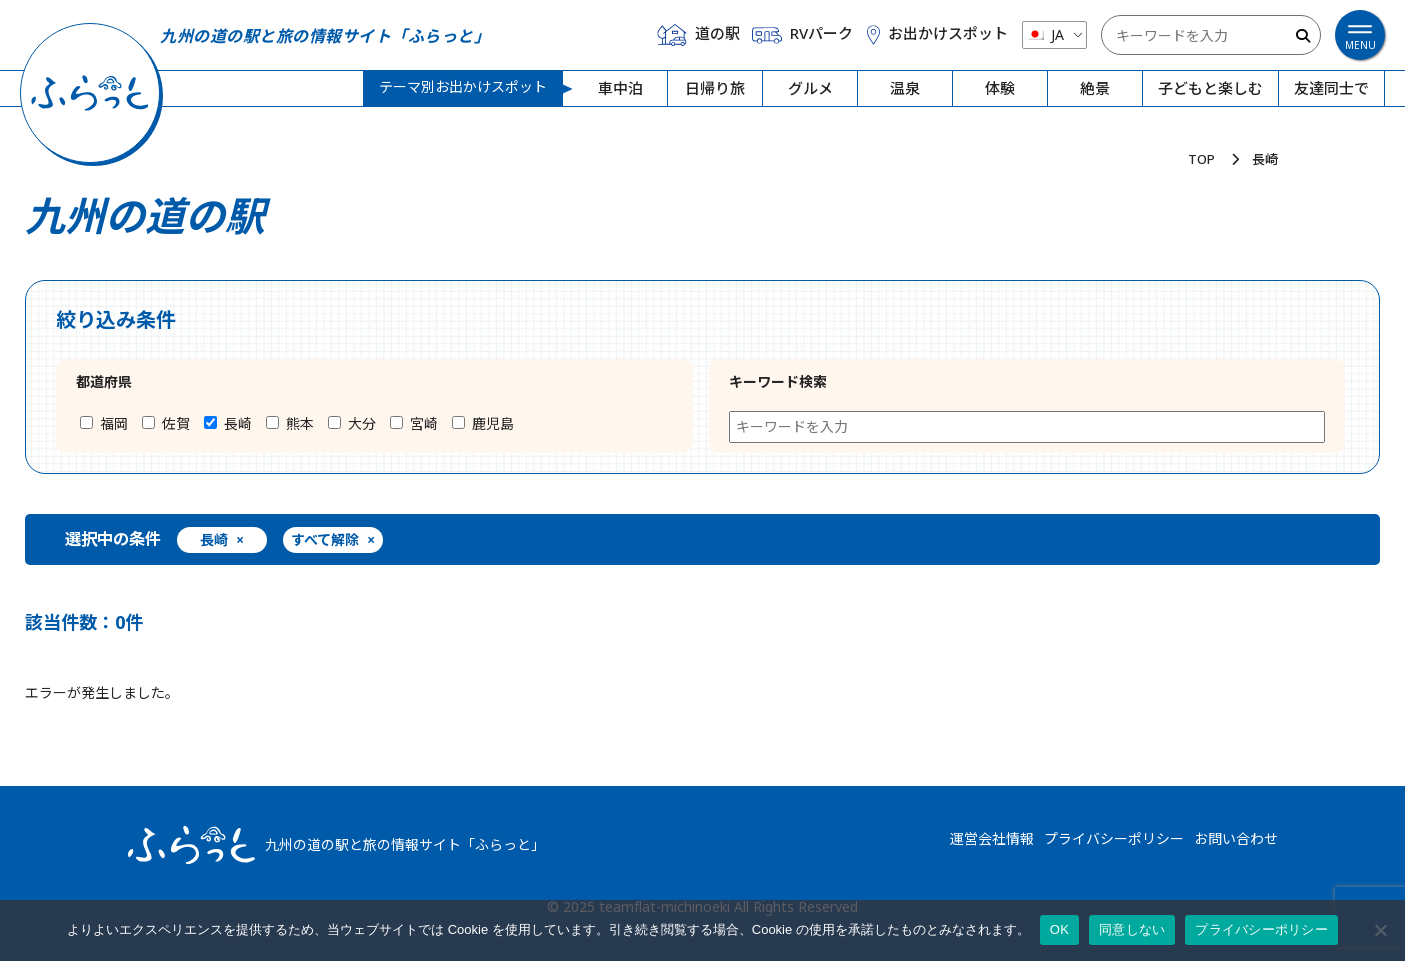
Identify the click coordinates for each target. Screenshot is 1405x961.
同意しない (1132, 929)
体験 (1000, 88)
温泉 (905, 88)
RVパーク (802, 35)
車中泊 (620, 88)
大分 (352, 423)
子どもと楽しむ (1210, 88)
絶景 (1095, 88)
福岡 (104, 423)
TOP (1201, 159)
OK (1059, 929)
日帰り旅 (715, 88)
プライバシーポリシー (1114, 838)
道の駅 (698, 35)
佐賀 (166, 423)
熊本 (290, 423)
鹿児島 (483, 423)
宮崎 (414, 423)
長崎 (228, 423)
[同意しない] (1380, 930)
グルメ (810, 88)
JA (1045, 34)
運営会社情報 (992, 838)
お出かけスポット (937, 34)
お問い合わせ (1236, 838)
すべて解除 (333, 540)
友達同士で (1331, 88)
